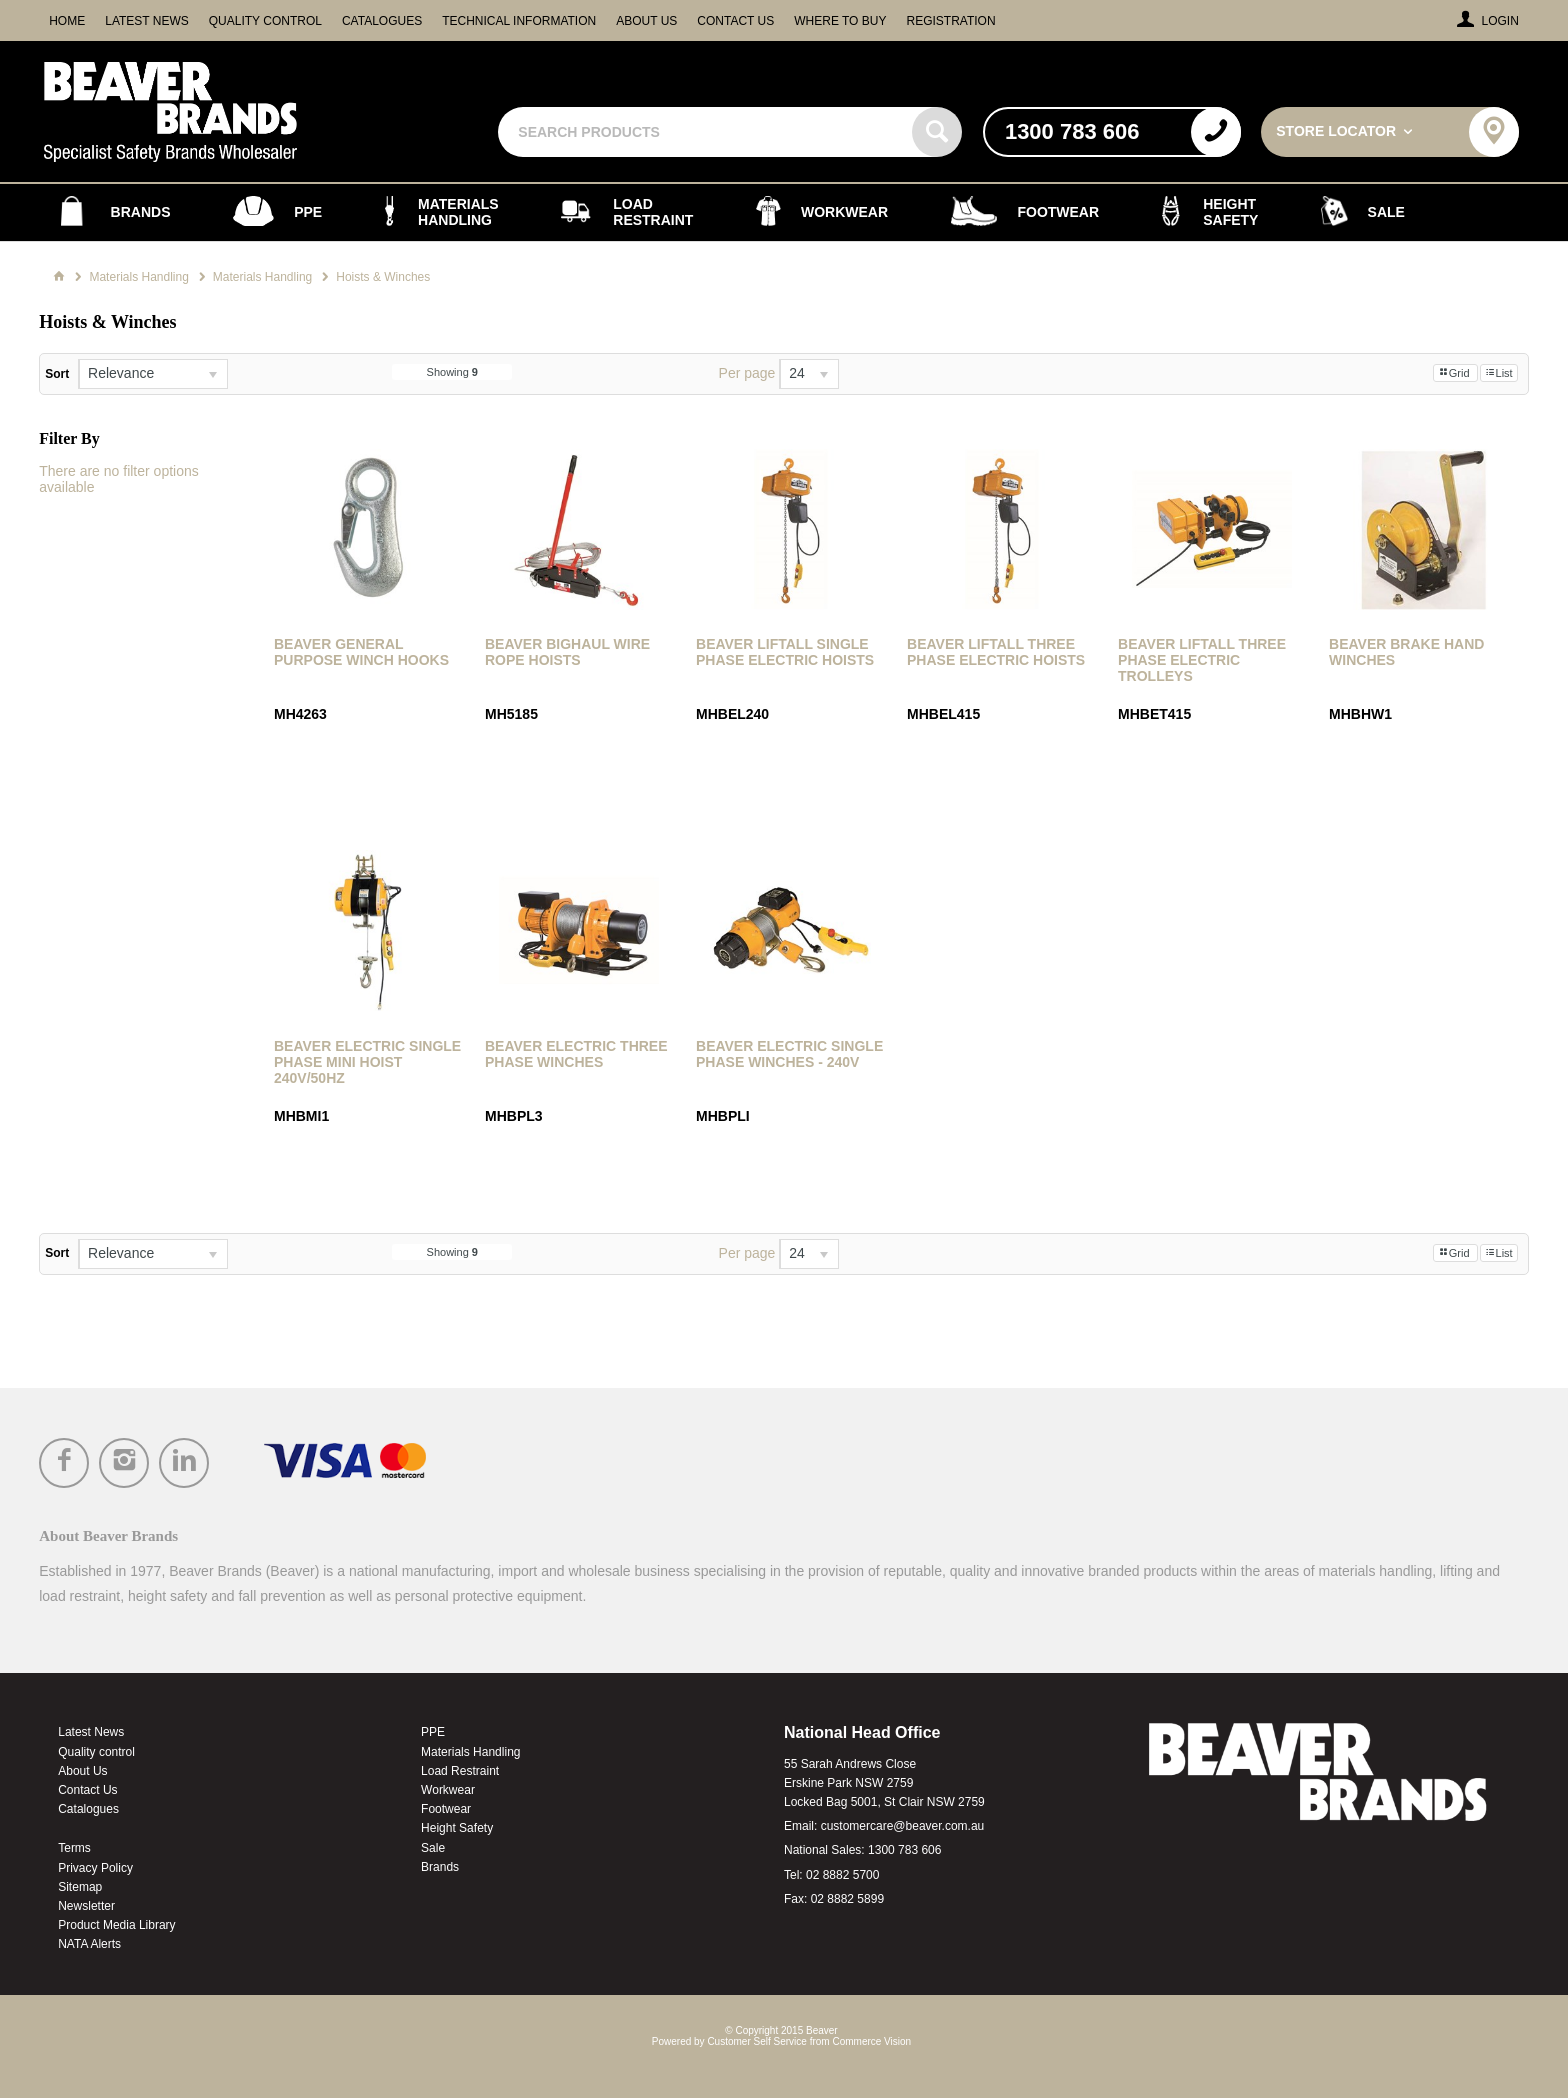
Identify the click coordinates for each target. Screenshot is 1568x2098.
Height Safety (457, 1828)
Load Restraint (460, 1771)
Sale (433, 1848)
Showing (452, 372)
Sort (57, 374)
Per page (747, 373)
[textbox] (707, 132)
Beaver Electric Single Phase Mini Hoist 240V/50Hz (367, 1062)
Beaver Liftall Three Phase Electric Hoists (996, 652)
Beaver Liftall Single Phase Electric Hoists (785, 652)
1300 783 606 (904, 1850)
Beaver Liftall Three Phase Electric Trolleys (1202, 660)
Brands (440, 1867)
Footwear (446, 1809)
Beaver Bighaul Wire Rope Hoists (567, 652)
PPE (433, 1732)
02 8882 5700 (842, 1875)
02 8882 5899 (847, 1899)
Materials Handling (470, 1752)
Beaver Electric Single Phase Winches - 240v (789, 1054)
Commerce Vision (871, 2041)
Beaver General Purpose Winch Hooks (361, 652)
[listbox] (153, 374)
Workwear (448, 1790)
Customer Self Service (756, 2041)
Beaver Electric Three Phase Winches (576, 1054)
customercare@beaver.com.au (903, 1826)
